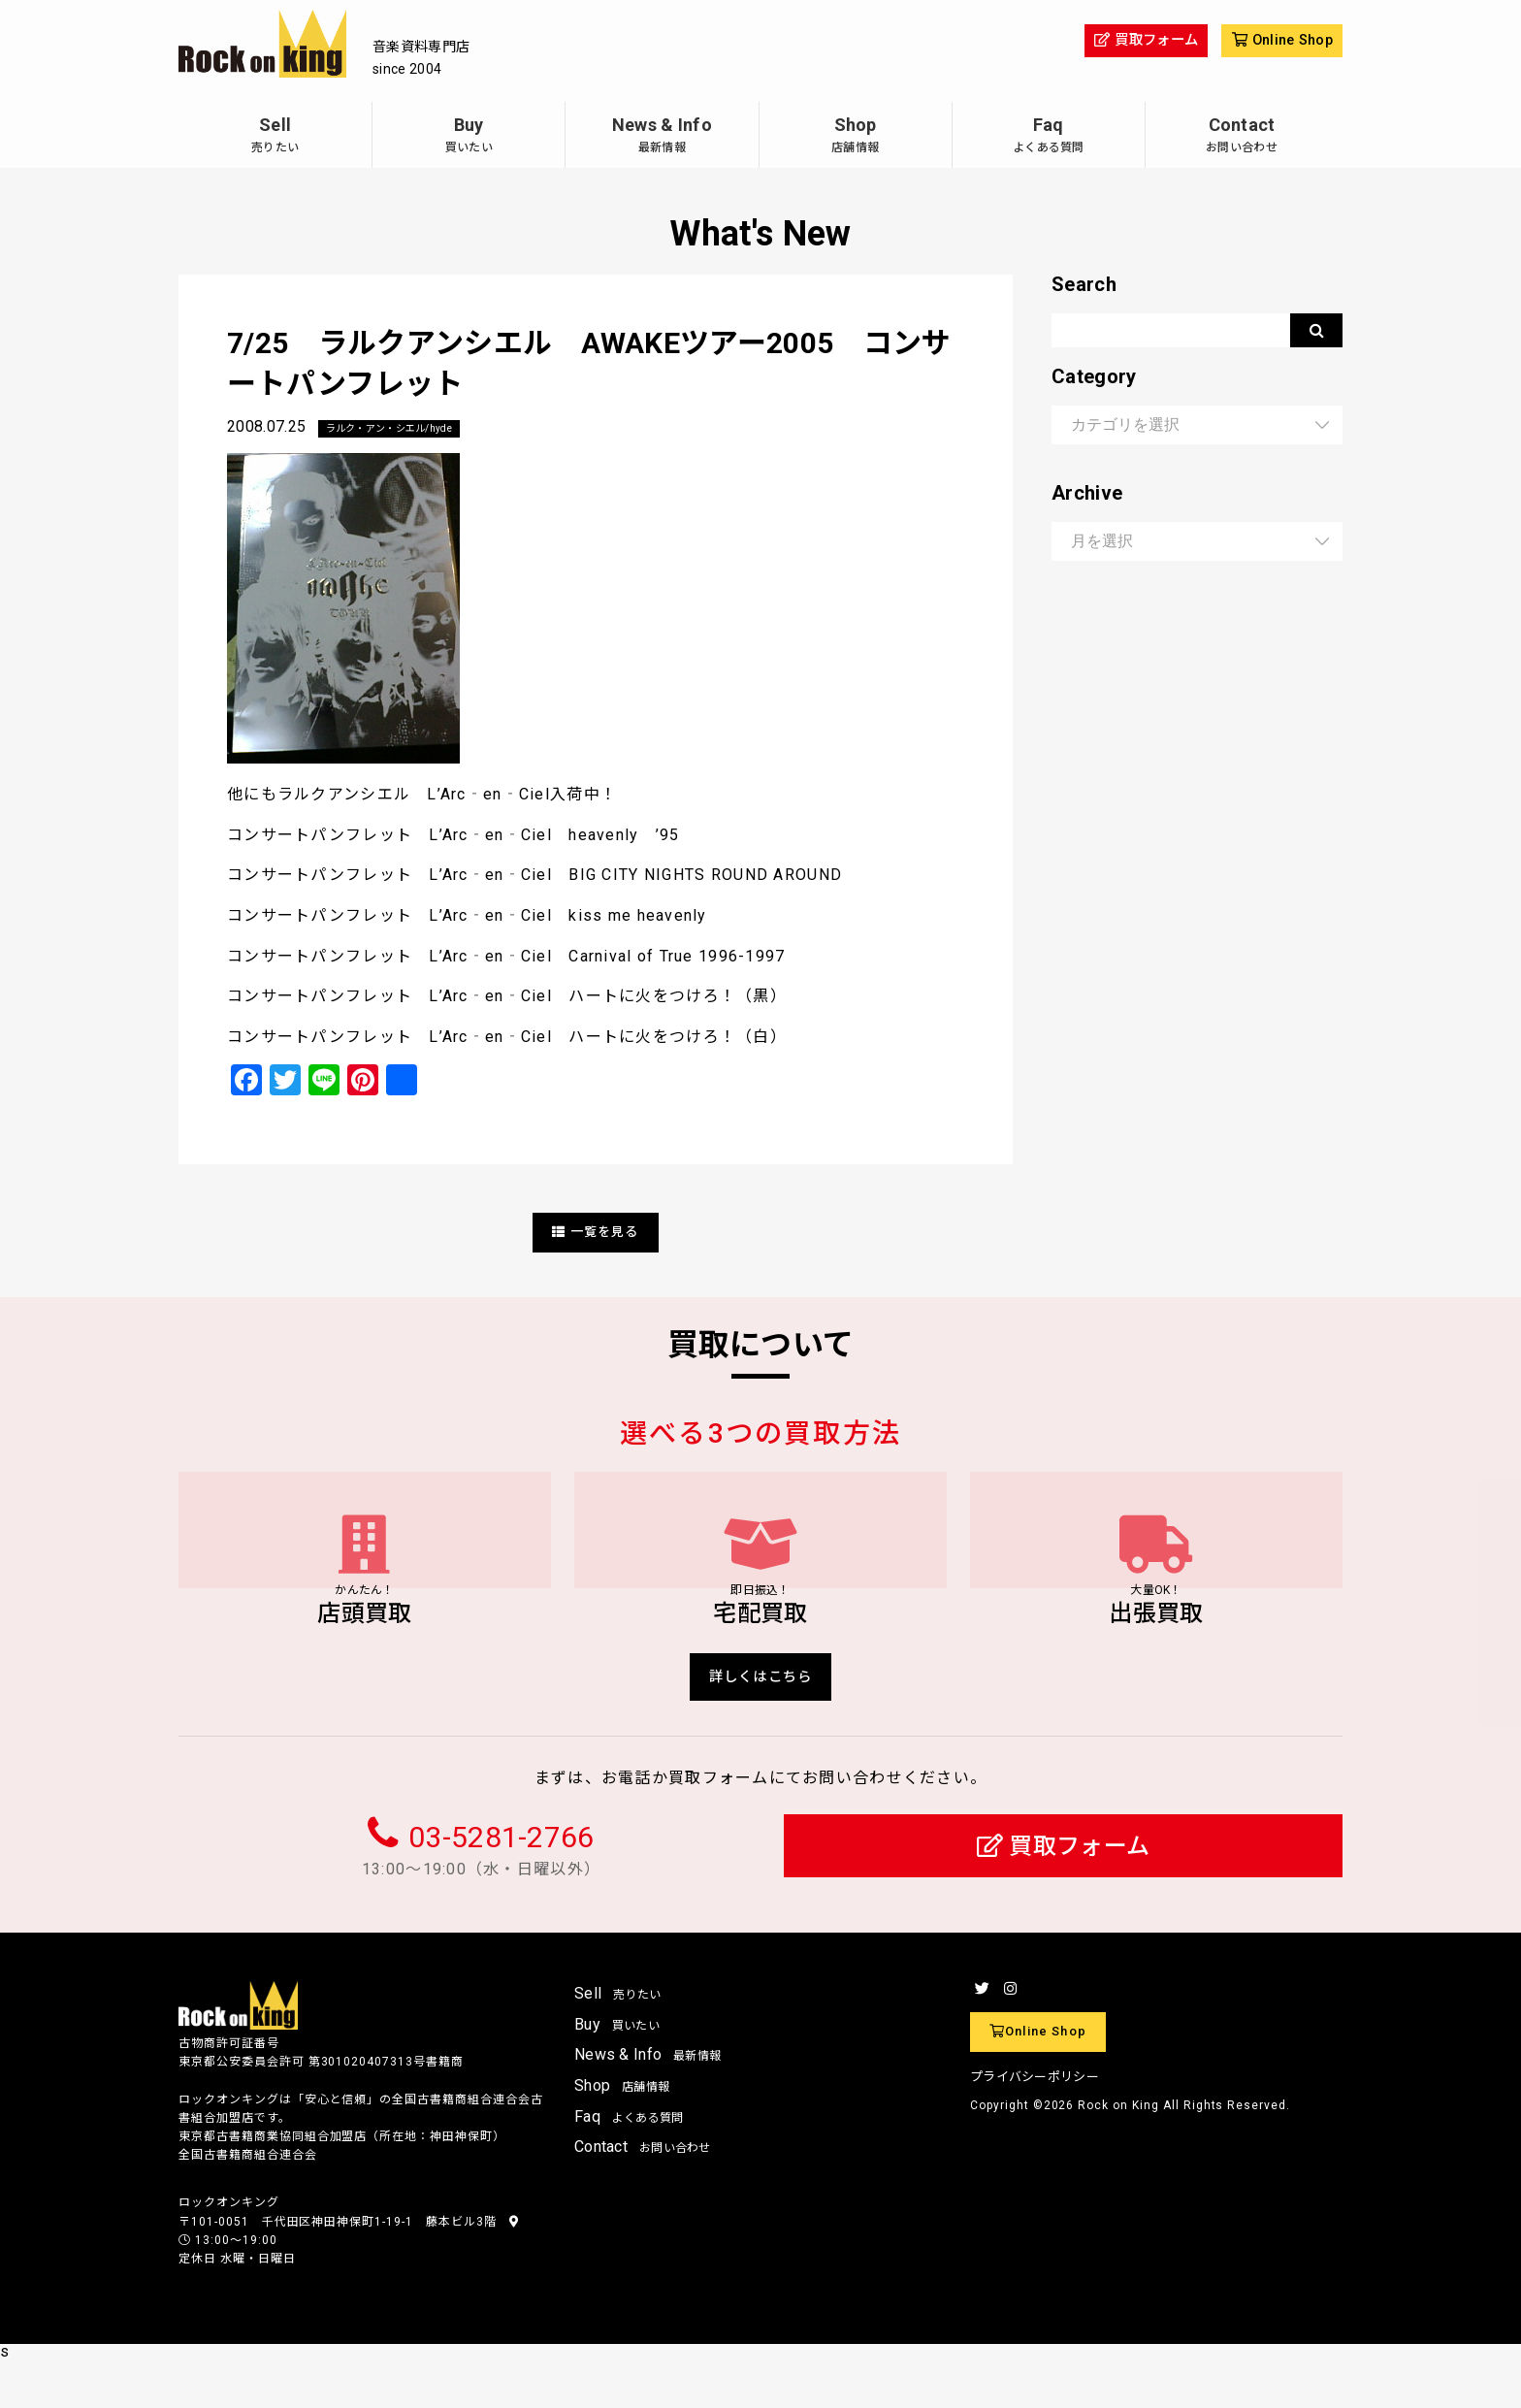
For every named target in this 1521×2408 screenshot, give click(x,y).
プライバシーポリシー (1034, 2124)
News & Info (662, 137)
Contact (1242, 137)
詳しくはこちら (761, 1720)
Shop (856, 137)
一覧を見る (595, 1232)
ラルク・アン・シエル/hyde (402, 429)
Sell (275, 137)
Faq (1049, 137)
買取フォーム (1063, 1893)
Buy (468, 137)
